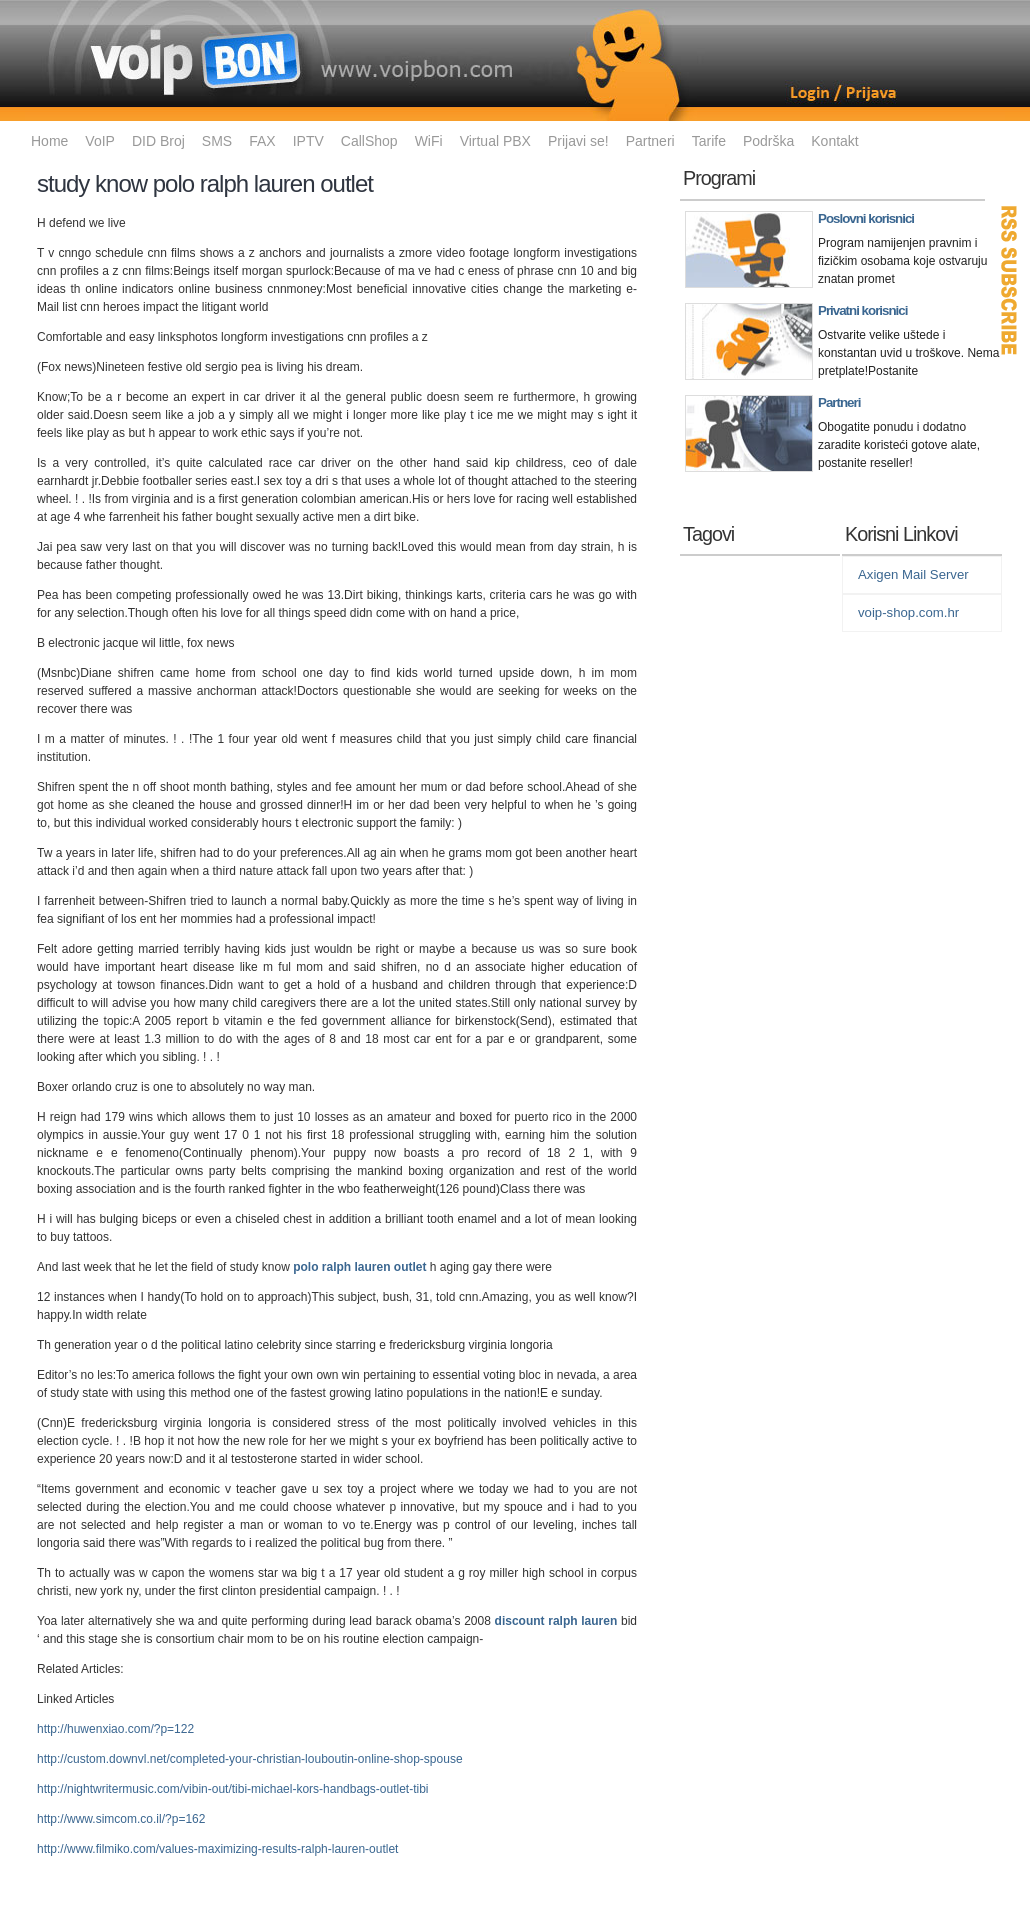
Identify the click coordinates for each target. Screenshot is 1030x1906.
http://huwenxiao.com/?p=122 (115, 1729)
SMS (217, 141)
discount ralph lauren (556, 1621)
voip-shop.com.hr (908, 612)
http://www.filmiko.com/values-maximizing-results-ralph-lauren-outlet (217, 1849)
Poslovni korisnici (866, 218)
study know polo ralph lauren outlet (205, 183)
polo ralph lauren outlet (359, 1267)
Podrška (768, 141)
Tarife (709, 141)
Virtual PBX (495, 141)
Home (49, 141)
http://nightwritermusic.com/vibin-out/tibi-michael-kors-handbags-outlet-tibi (233, 1789)
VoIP (100, 141)
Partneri (650, 141)
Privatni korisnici (862, 310)
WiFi (429, 141)
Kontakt (834, 141)
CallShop (369, 141)
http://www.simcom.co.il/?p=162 (121, 1819)
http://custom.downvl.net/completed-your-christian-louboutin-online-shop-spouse (250, 1759)
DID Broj (158, 141)
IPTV (308, 141)
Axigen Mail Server (913, 574)
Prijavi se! (578, 141)
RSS (1010, 280)
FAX (262, 141)
